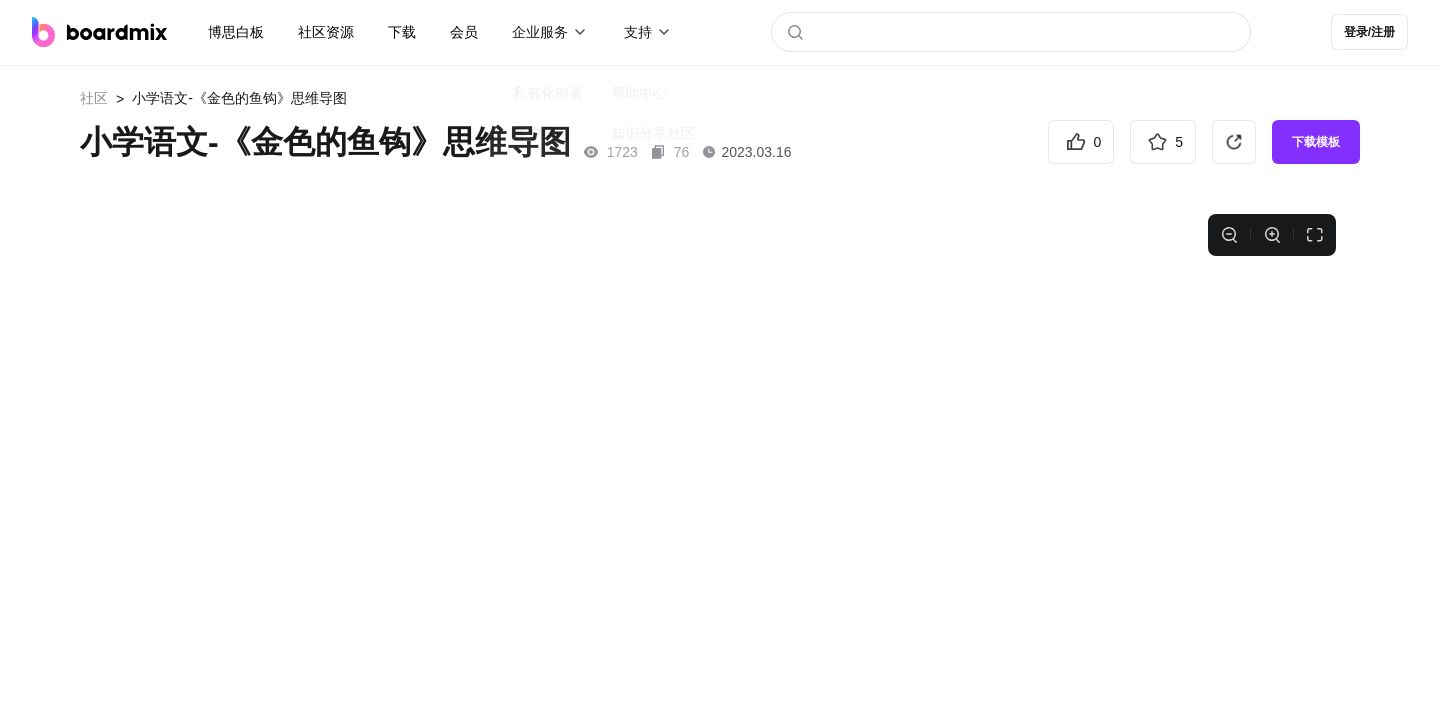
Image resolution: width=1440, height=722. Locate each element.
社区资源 (326, 32)
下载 (402, 32)
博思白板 (236, 32)
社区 (94, 98)
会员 (464, 32)
